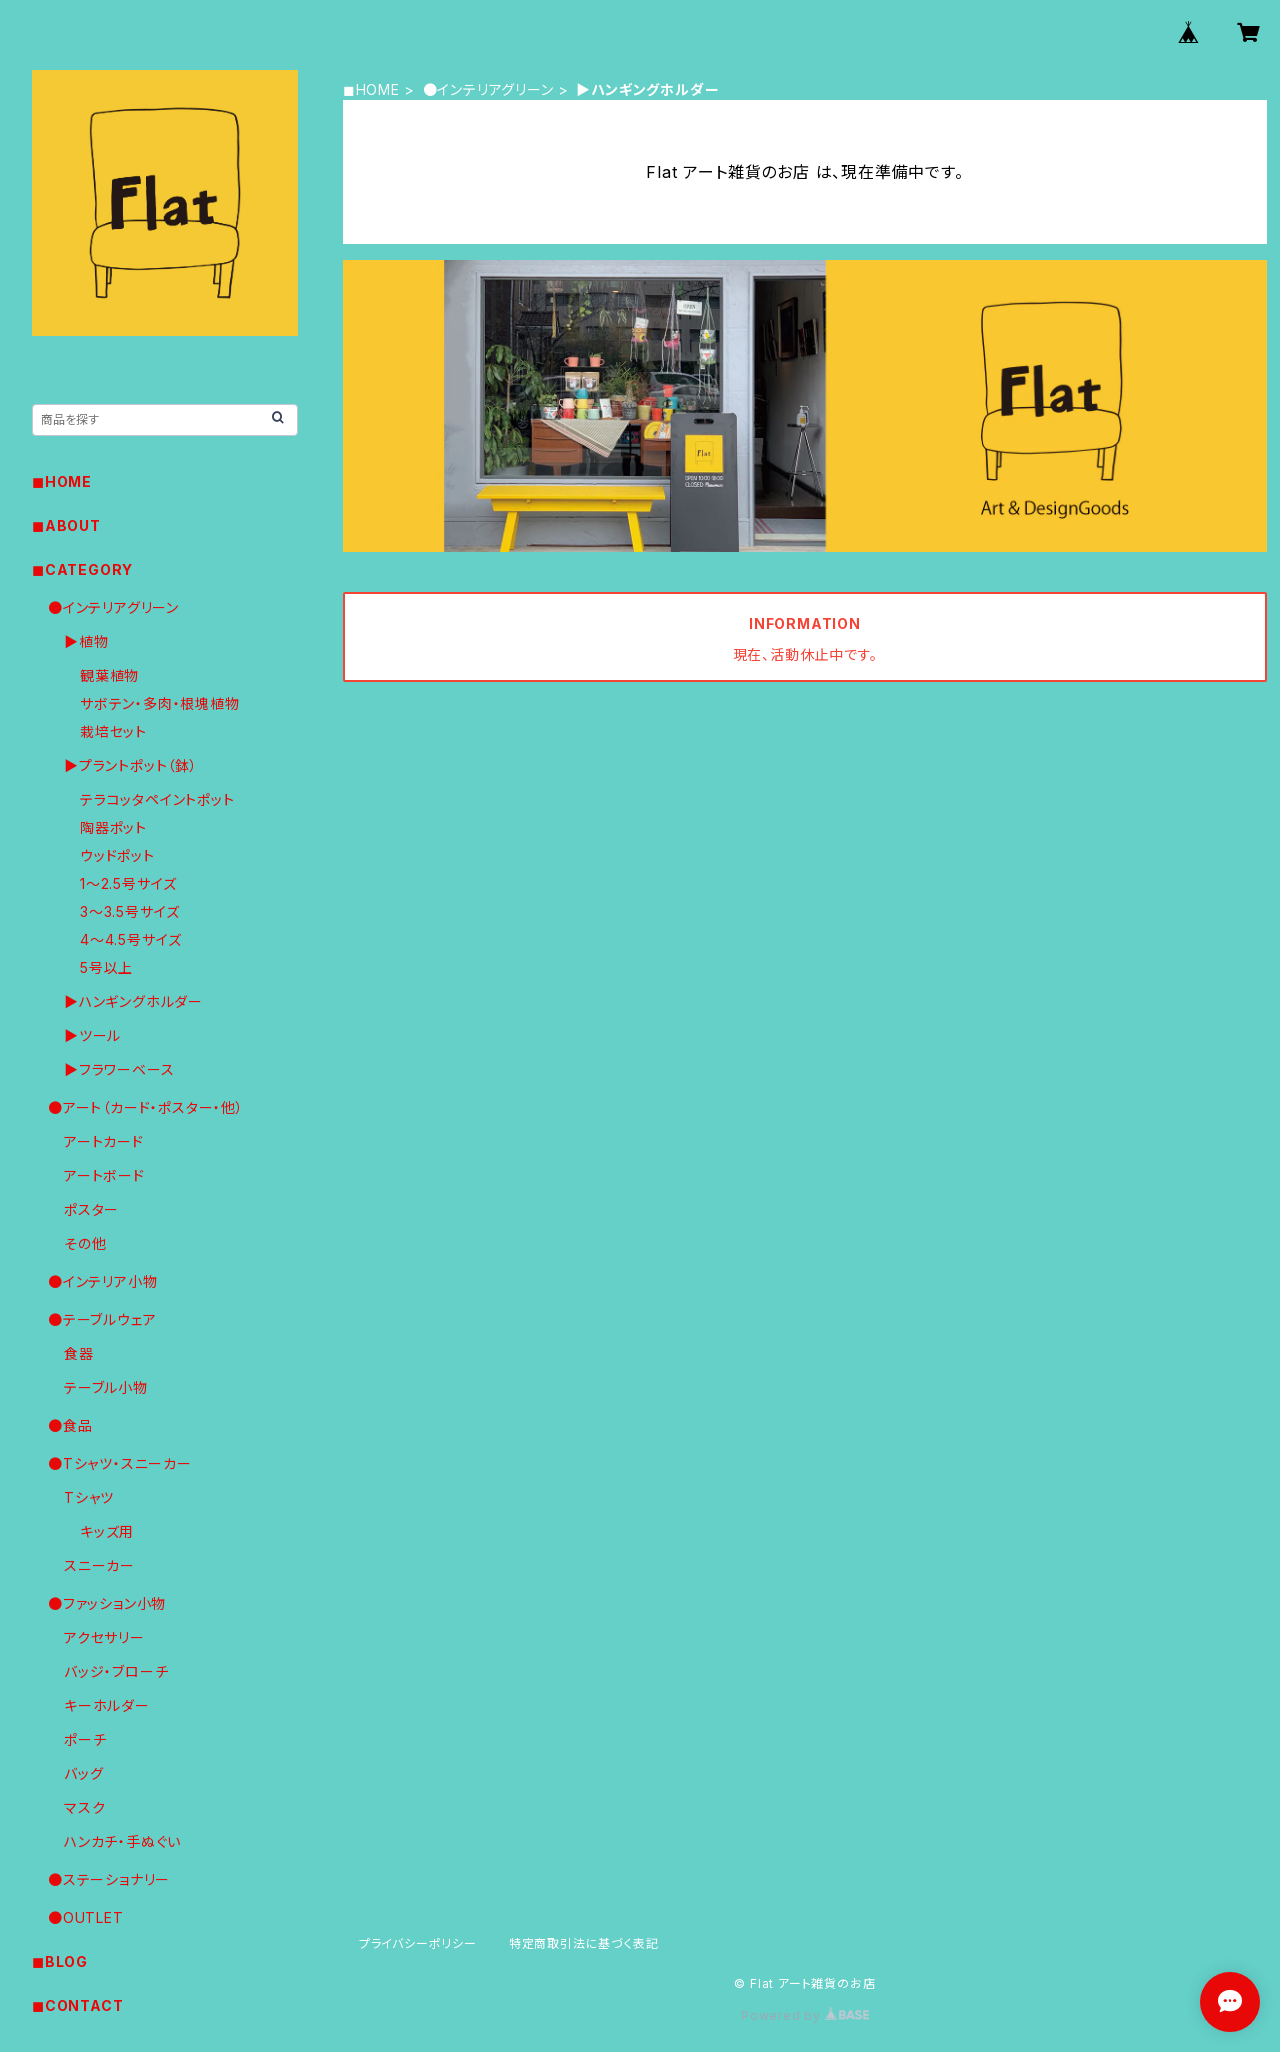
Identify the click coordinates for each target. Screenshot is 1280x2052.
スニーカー (99, 1565)
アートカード (104, 1141)
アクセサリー (104, 1637)
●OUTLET (86, 1917)
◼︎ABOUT (66, 525)
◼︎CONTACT (77, 2005)
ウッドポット (117, 855)
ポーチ (85, 1739)
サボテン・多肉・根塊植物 (160, 703)
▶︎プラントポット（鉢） (131, 765)
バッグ (83, 1773)
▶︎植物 (86, 641)
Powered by (805, 2015)
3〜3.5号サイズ (130, 911)
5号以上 (106, 967)
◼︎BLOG (60, 1961)
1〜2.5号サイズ (128, 883)
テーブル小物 (106, 1387)
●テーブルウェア (102, 1319)
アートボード (104, 1175)
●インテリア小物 (102, 1281)
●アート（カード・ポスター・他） (146, 1107)
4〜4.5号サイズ (131, 939)
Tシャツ (89, 1497)
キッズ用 (107, 1531)
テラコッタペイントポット (157, 799)
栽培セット (113, 731)
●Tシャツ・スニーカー (120, 1463)
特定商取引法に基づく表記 (584, 1943)
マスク (84, 1807)
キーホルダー (107, 1705)
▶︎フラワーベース (119, 1069)
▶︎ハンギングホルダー (133, 1001)
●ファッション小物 (107, 1603)
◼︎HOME (371, 89)
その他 (85, 1243)
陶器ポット (113, 827)
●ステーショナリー (109, 1879)
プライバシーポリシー (418, 1943)
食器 (79, 1353)
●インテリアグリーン (488, 89)
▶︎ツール (92, 1035)
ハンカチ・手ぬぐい (122, 1841)
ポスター (91, 1209)
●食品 (70, 1425)
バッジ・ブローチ (116, 1671)
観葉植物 (109, 675)
